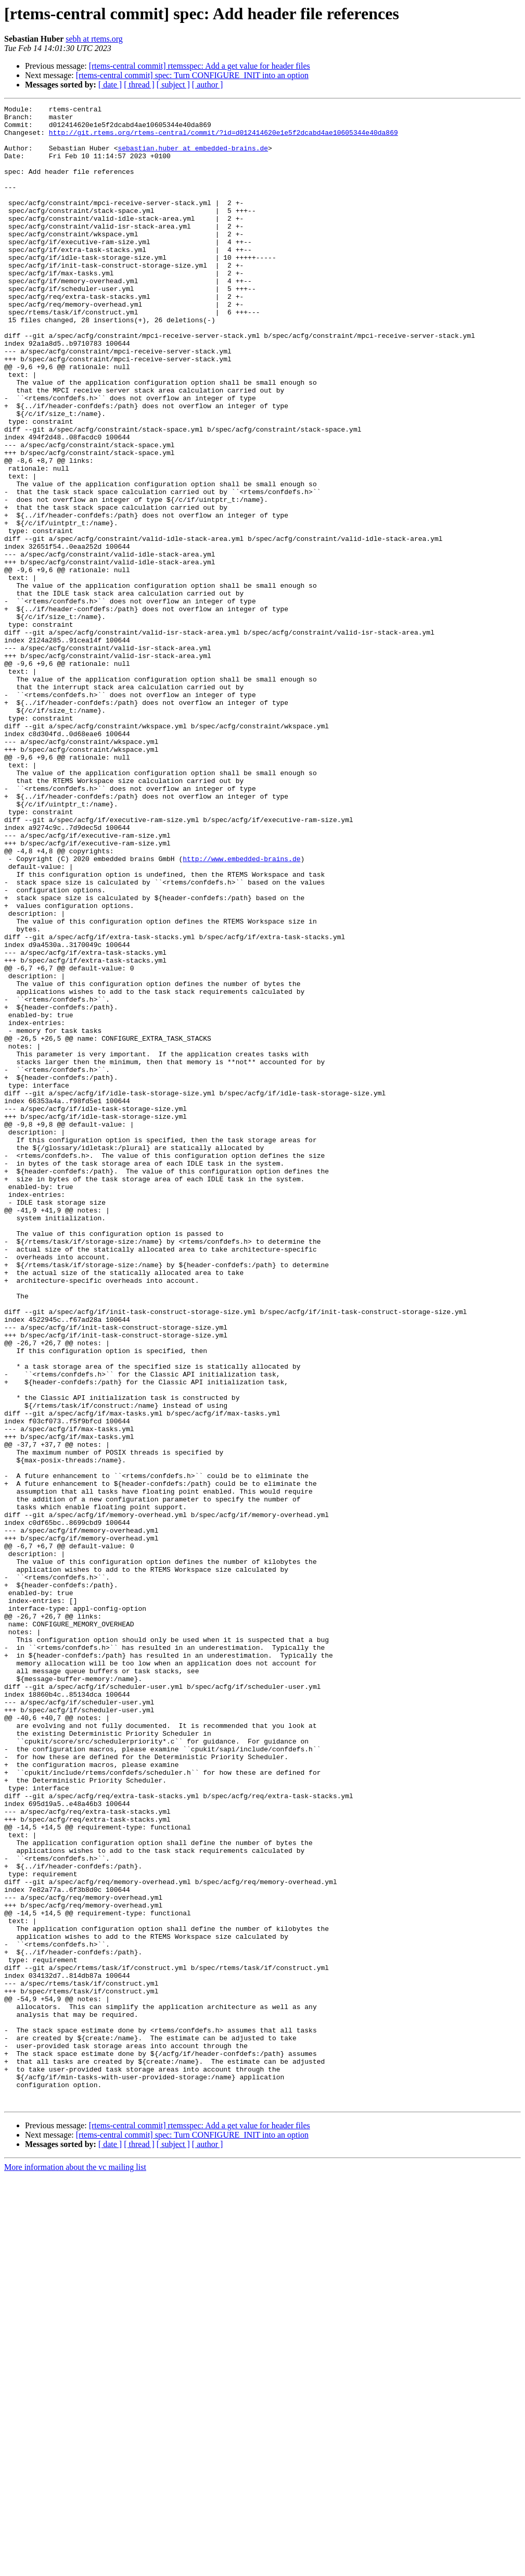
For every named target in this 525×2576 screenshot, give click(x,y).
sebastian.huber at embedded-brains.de (193, 157)
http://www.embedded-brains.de (241, 1010)
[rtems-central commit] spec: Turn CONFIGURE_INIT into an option (192, 75)
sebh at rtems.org (94, 38)
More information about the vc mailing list (75, 2566)
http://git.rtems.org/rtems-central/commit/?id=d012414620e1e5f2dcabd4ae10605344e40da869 (223, 138)
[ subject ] (173, 84)
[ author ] (207, 84)
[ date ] (110, 84)
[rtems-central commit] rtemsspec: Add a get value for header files (199, 65)
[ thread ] (139, 84)
